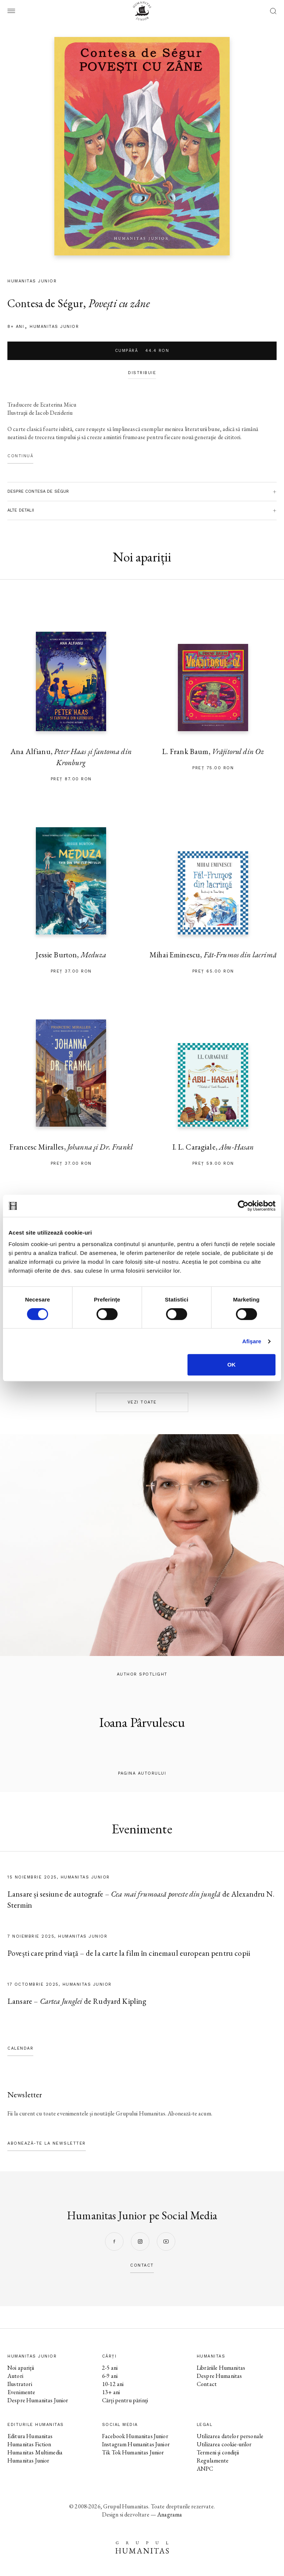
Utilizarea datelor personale (230, 2436)
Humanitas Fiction (29, 2444)
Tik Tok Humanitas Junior (133, 2452)
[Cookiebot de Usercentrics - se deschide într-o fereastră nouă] (243, 1205)
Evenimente (21, 2392)
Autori (15, 2376)
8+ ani (15, 326)
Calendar (20, 2048)
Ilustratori (19, 2384)
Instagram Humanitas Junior (136, 2444)
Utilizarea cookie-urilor (224, 2444)
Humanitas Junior (54, 326)
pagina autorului (142, 1773)
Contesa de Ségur (45, 303)
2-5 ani (110, 2368)
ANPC (205, 2469)
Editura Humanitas (30, 2436)
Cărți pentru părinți (125, 2400)
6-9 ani (110, 2376)
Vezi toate (142, 1402)
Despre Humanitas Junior (37, 2400)
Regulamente (213, 2460)
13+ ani (111, 2392)
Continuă (20, 456)
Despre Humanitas (219, 2376)
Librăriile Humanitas (221, 2368)
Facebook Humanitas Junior (135, 2436)
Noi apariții (20, 2368)
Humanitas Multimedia (34, 2452)
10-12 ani (113, 2384)
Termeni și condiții (218, 2452)
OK (231, 1364)
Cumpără (142, 350)
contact (142, 2265)
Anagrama (169, 2514)
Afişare (251, 1341)
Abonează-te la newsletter (46, 2143)
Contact (207, 2384)
